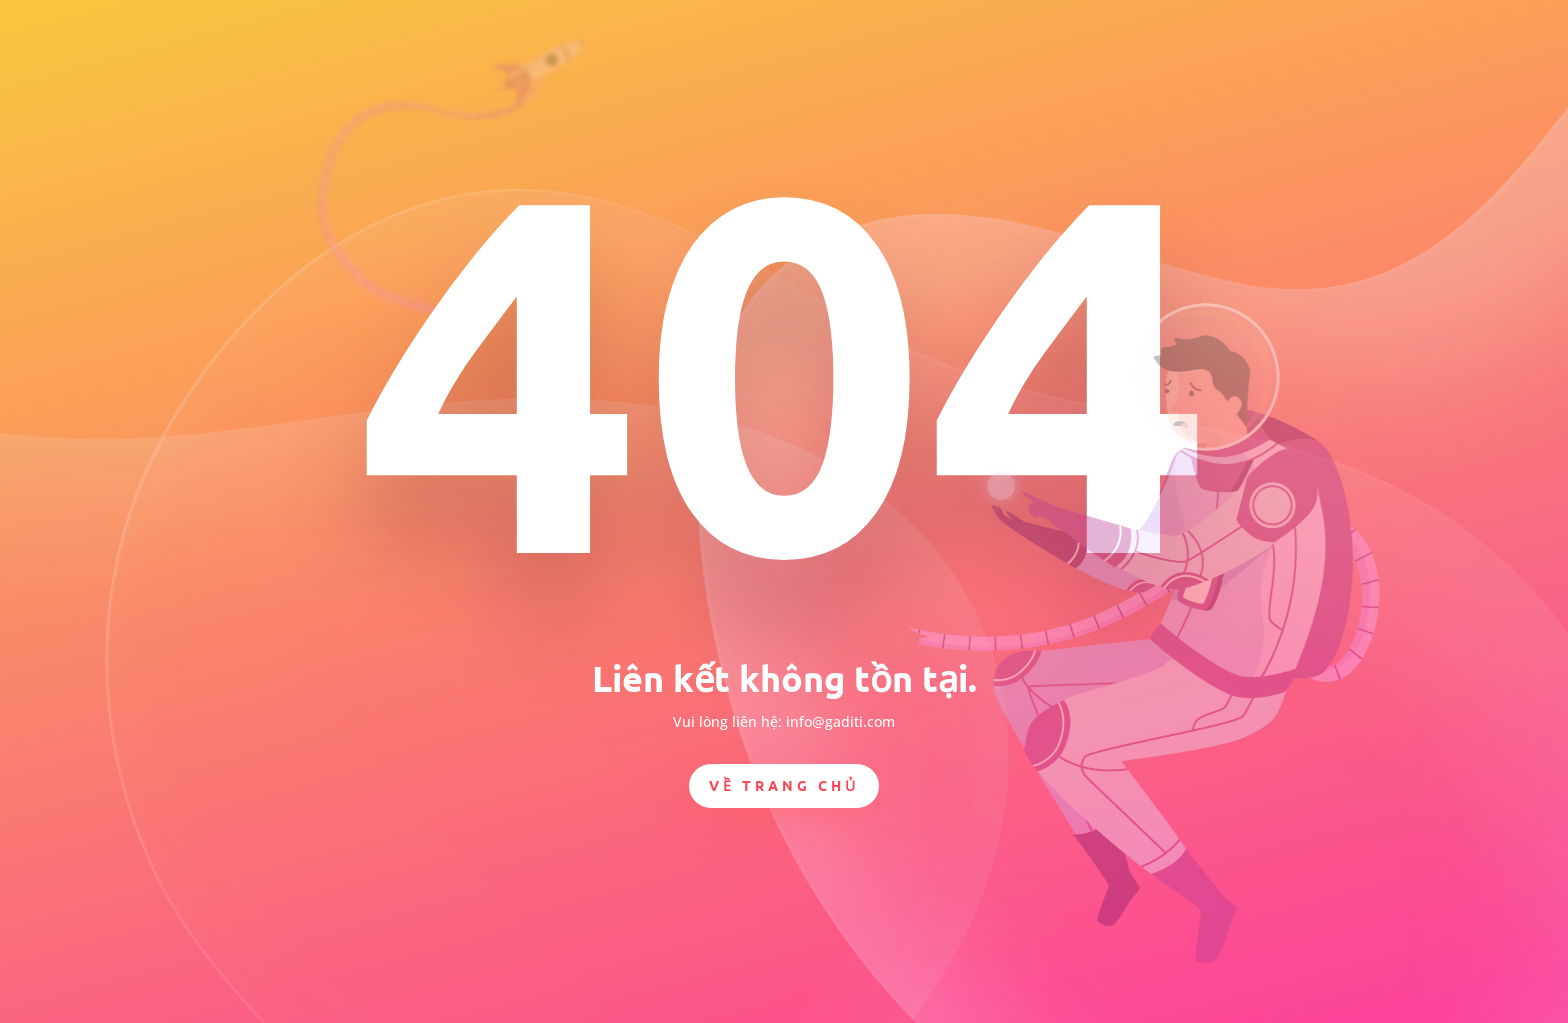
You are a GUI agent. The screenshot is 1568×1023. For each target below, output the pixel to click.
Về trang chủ (784, 785)
